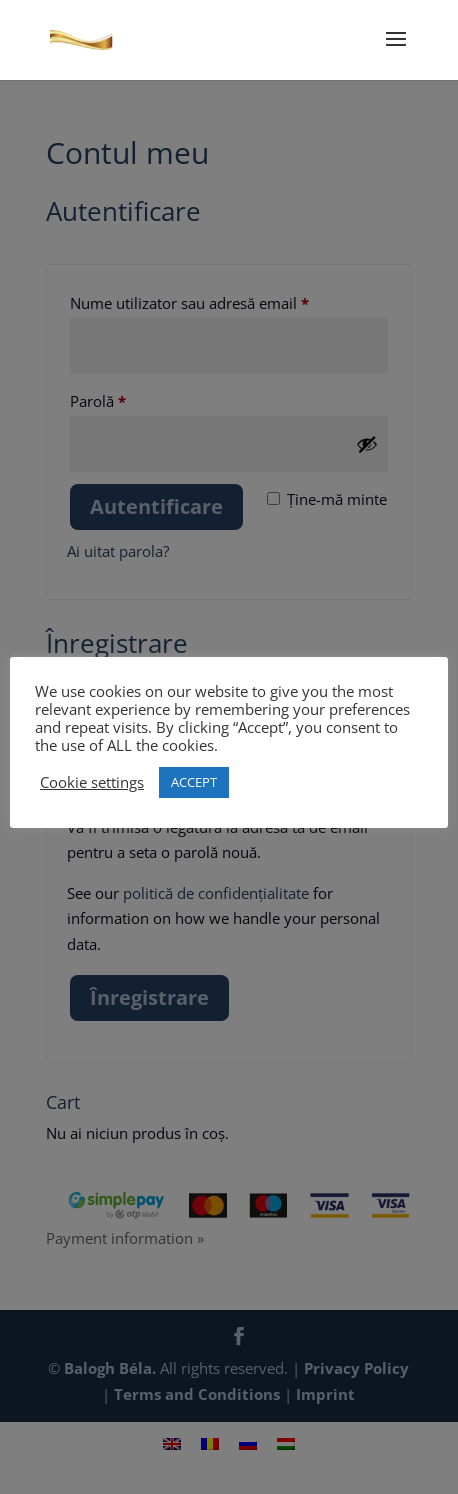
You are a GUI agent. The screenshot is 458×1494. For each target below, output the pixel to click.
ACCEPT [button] (194, 782)
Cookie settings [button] (92, 782)
